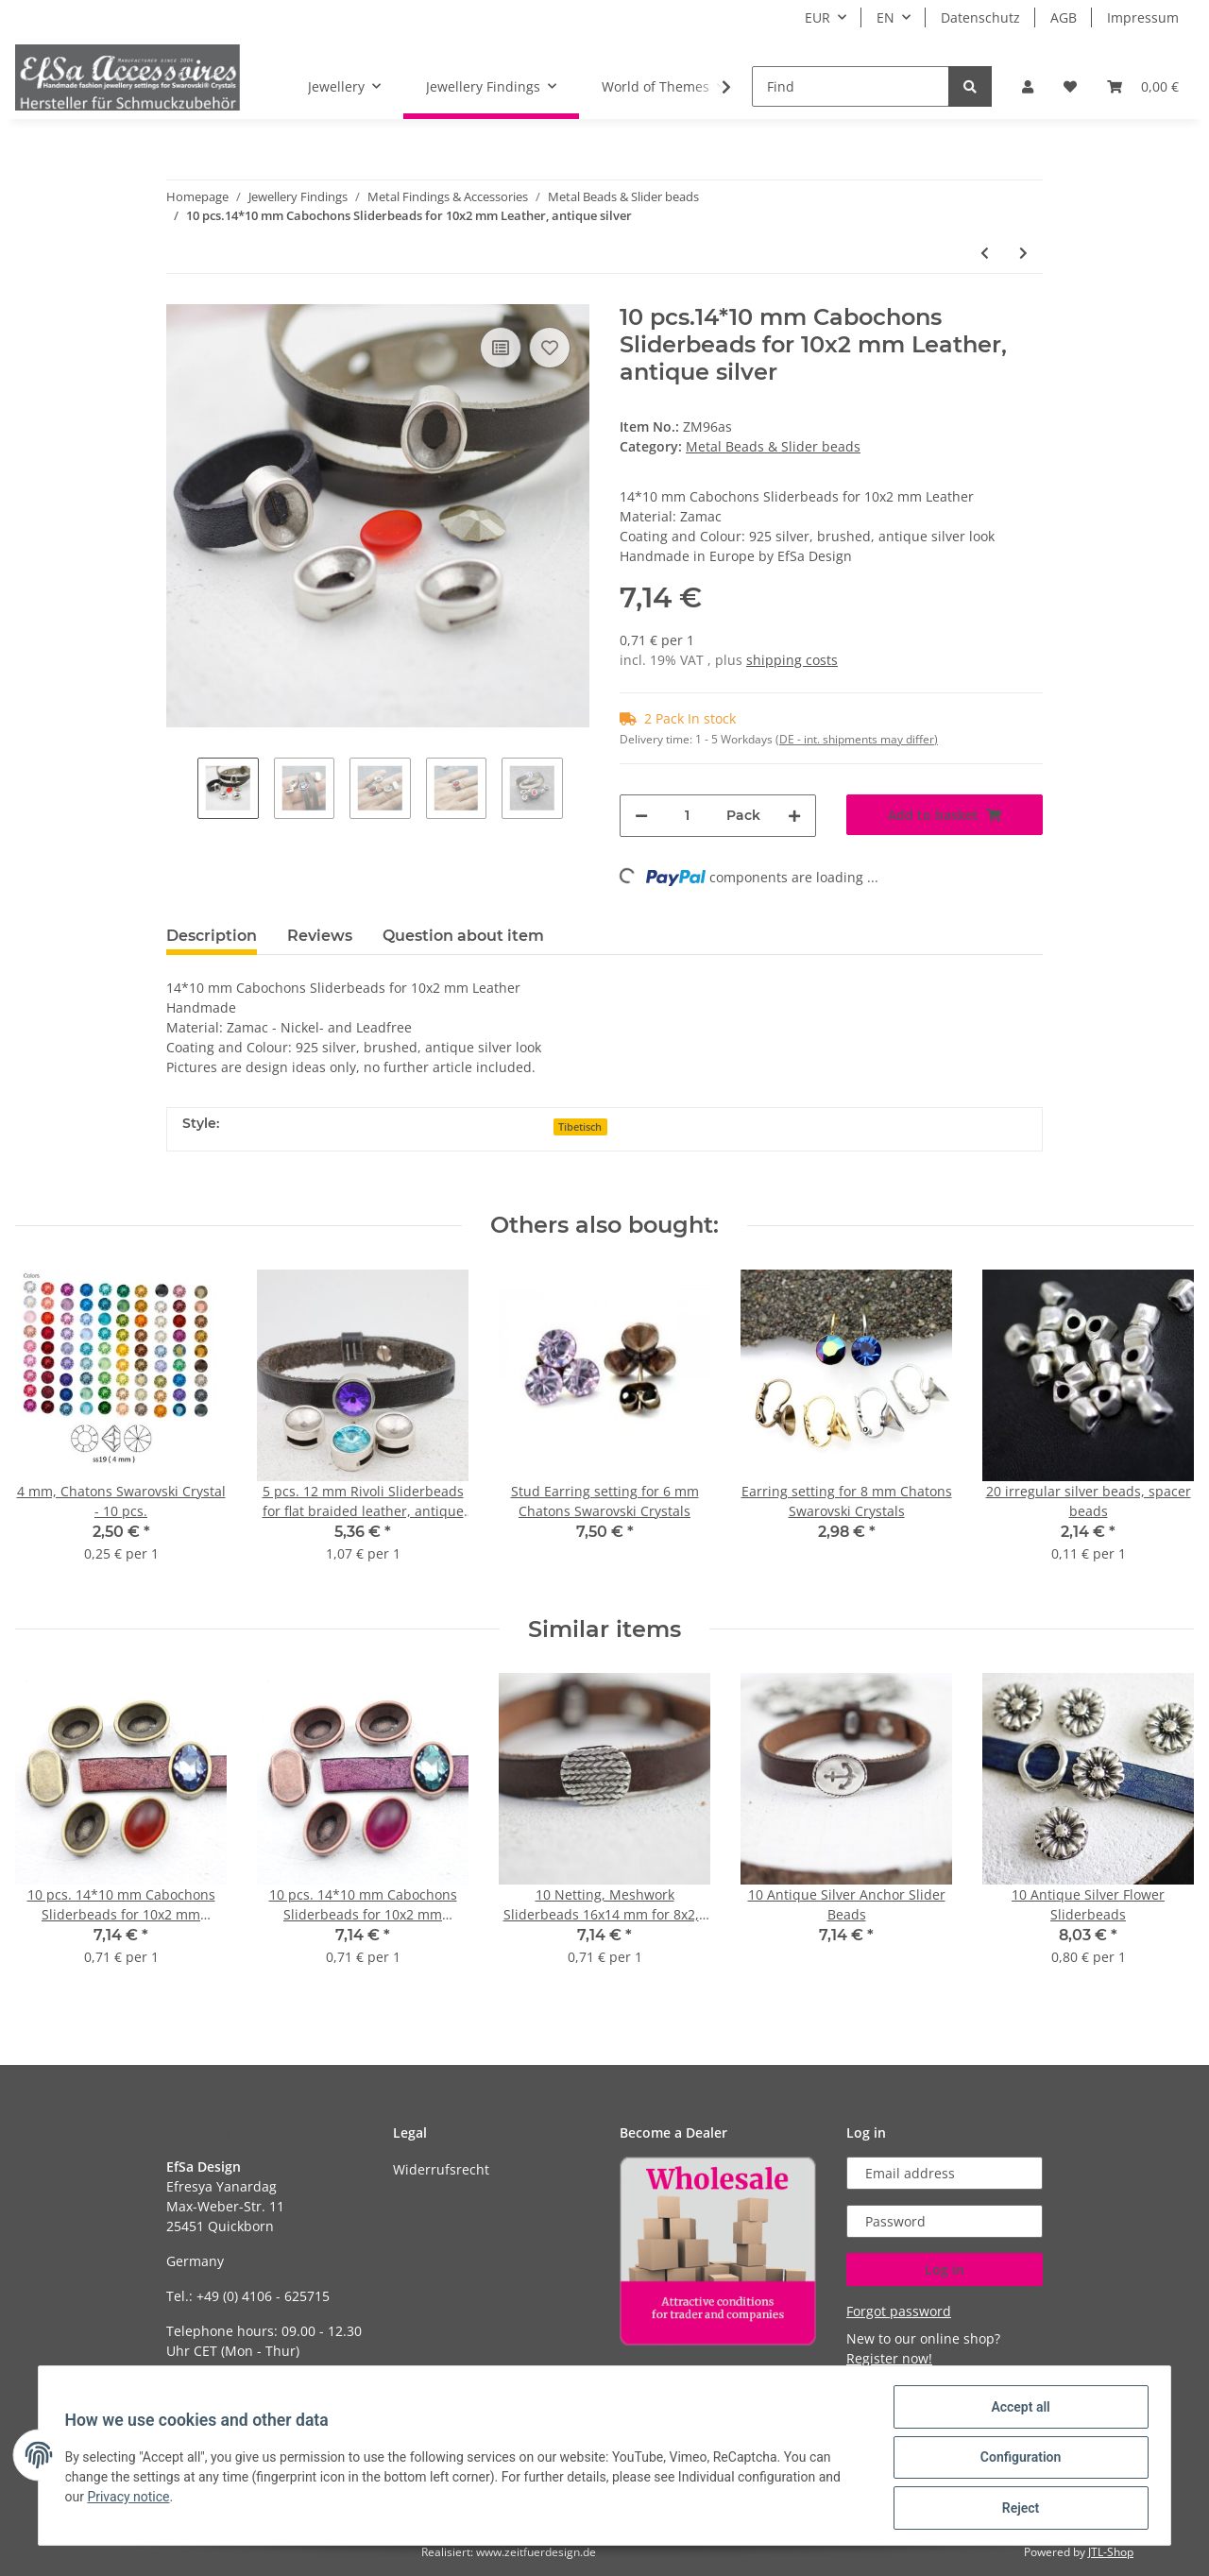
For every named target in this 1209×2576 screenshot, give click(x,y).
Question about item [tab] (463, 936)
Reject (1016, 2508)
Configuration (1016, 2459)
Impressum (1143, 17)
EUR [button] (817, 17)
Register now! (889, 2358)
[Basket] (1143, 86)
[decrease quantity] (641, 815)
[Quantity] (687, 815)
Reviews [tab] (319, 936)
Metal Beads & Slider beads (773, 446)
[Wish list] (1070, 86)
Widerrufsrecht (441, 2169)
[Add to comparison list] (500, 347)
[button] (1027, 86)
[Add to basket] (944, 814)
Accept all (1016, 2410)
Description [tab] (211, 936)
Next (578, 790)
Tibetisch (580, 1127)
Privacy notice (133, 2499)
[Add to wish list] (549, 347)
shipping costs (792, 660)
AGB (1063, 17)
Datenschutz (980, 17)
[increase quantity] (794, 815)
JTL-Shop (1110, 2552)
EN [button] (885, 17)
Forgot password (898, 2311)
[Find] (850, 86)
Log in (944, 2269)
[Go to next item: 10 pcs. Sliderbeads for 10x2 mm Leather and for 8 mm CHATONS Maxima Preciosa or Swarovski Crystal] (1023, 252)
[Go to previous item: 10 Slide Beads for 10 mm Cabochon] (984, 252)
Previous (181, 790)
